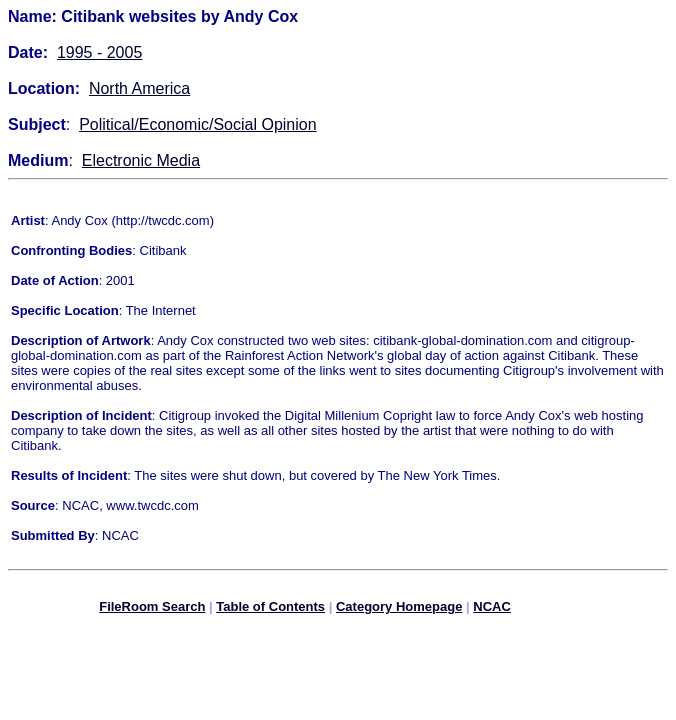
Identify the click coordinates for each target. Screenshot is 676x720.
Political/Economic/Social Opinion (197, 124)
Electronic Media (141, 160)
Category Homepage (399, 609)
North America (139, 88)
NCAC (492, 609)
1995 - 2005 (99, 52)
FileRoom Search (152, 609)
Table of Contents (270, 609)
